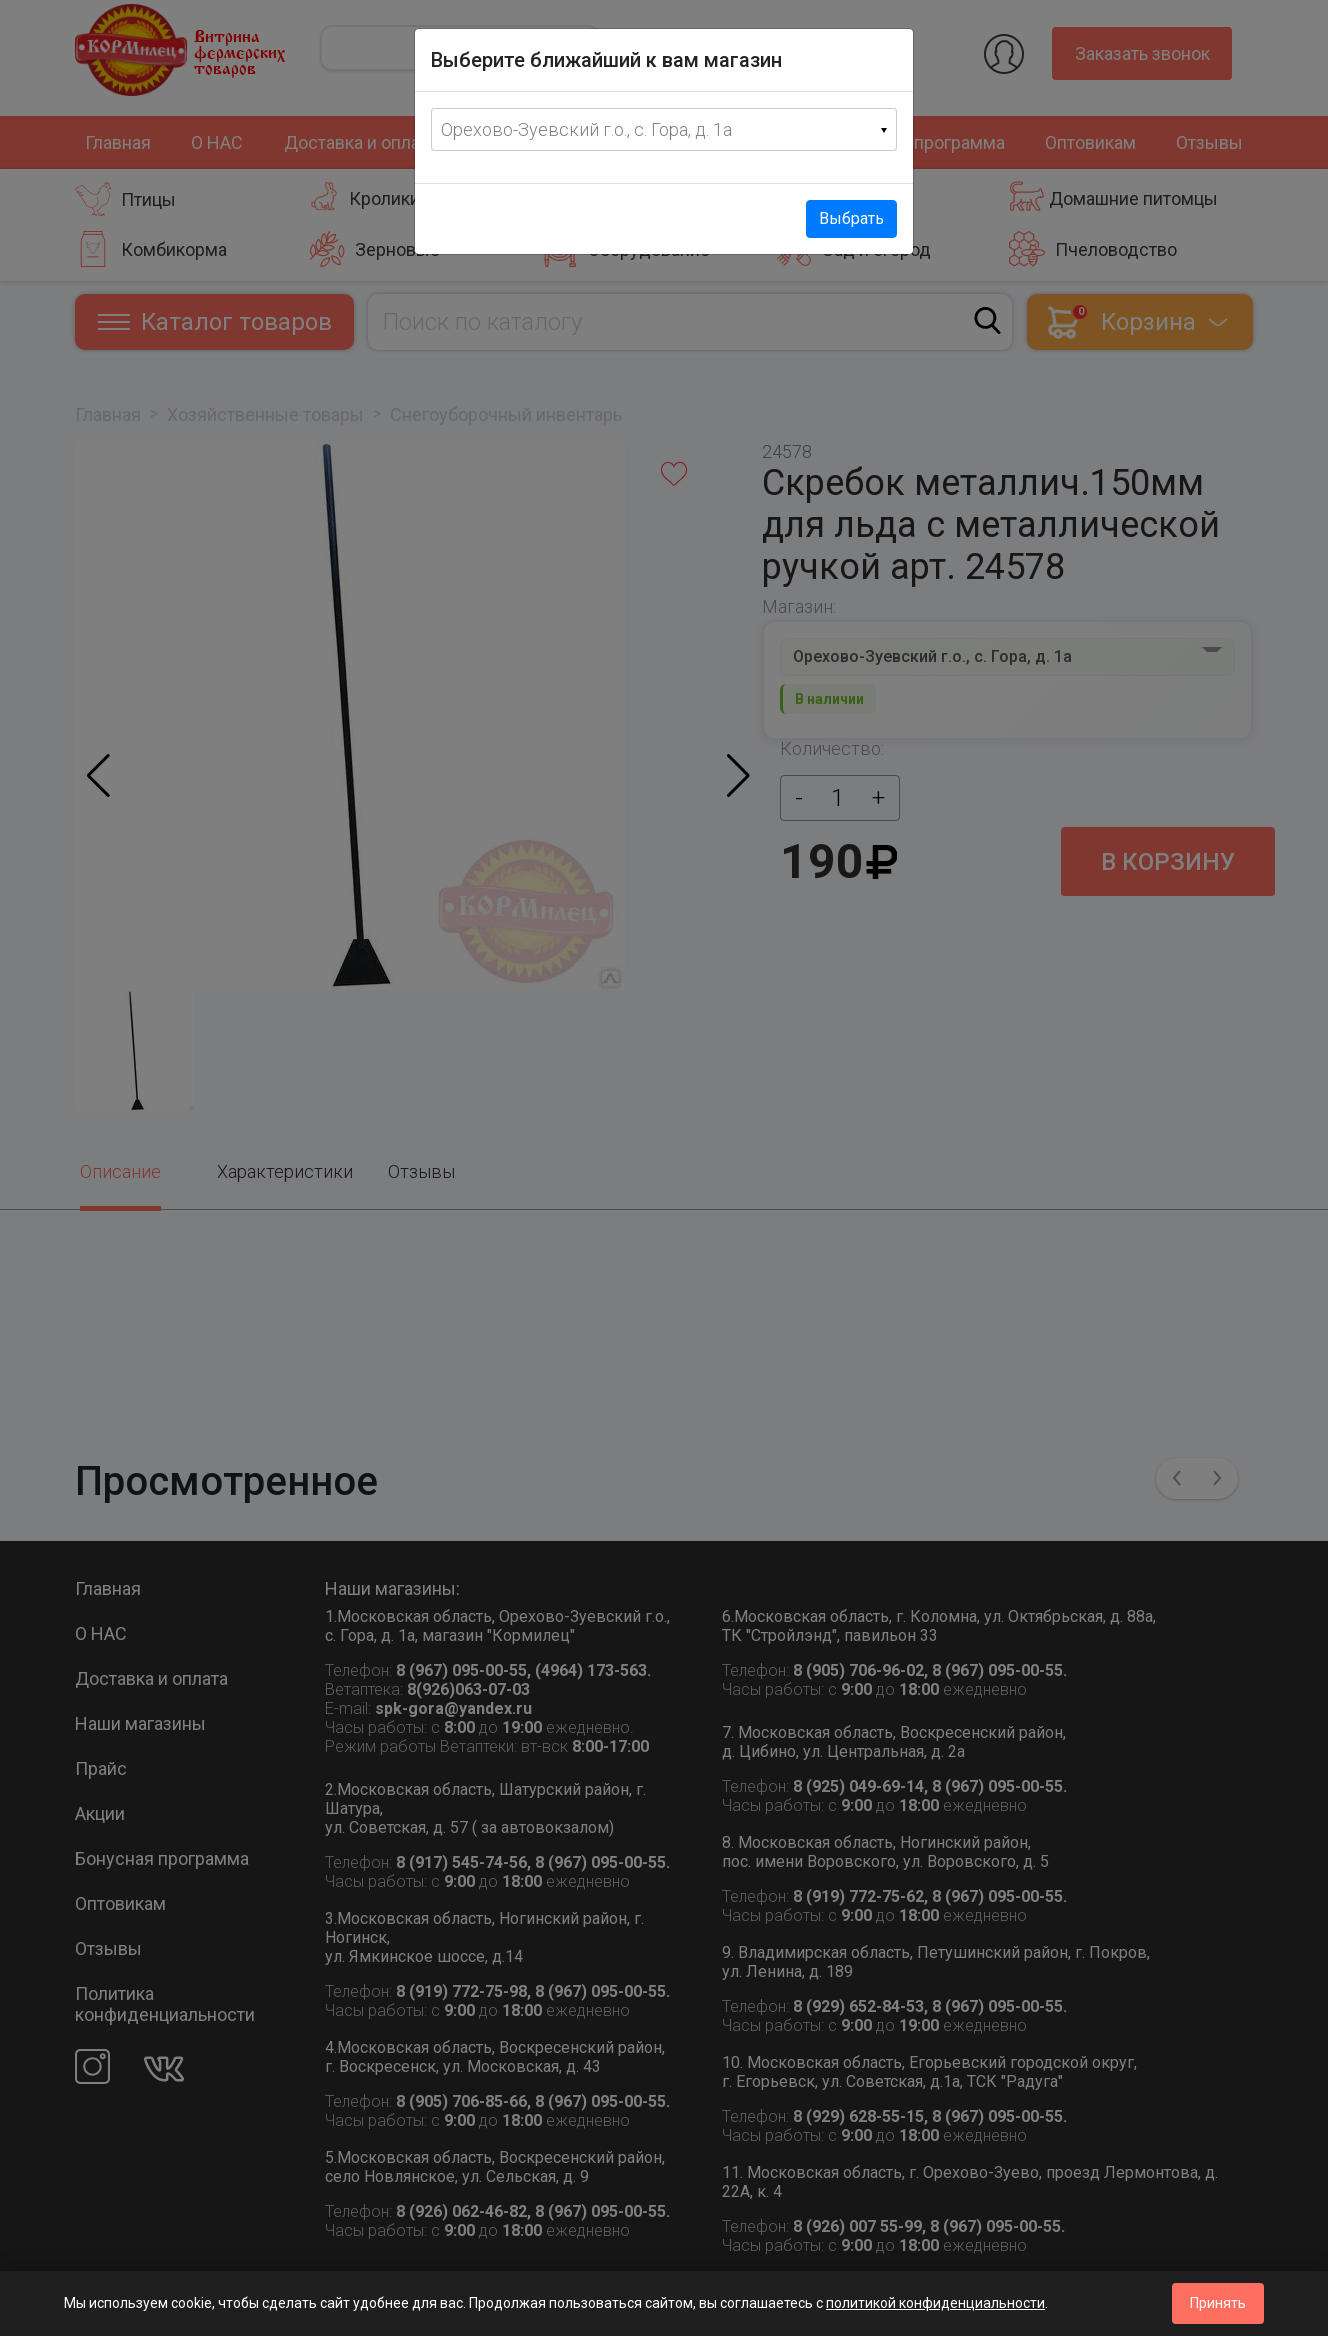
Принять (1218, 2303)
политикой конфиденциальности (935, 2303)
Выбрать (851, 218)
